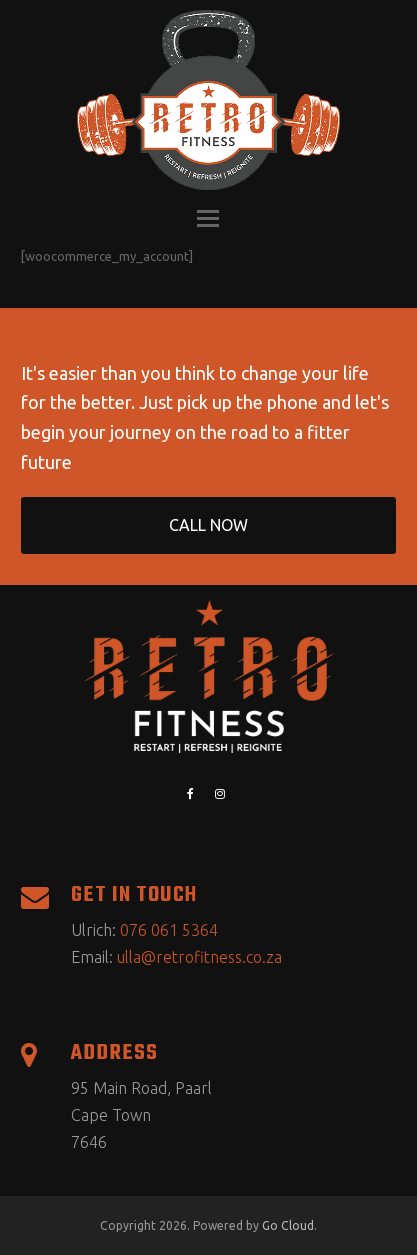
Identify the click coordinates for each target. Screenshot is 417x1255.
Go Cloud (288, 1225)
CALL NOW (208, 525)
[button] (208, 218)
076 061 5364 (169, 930)
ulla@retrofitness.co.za (199, 957)
